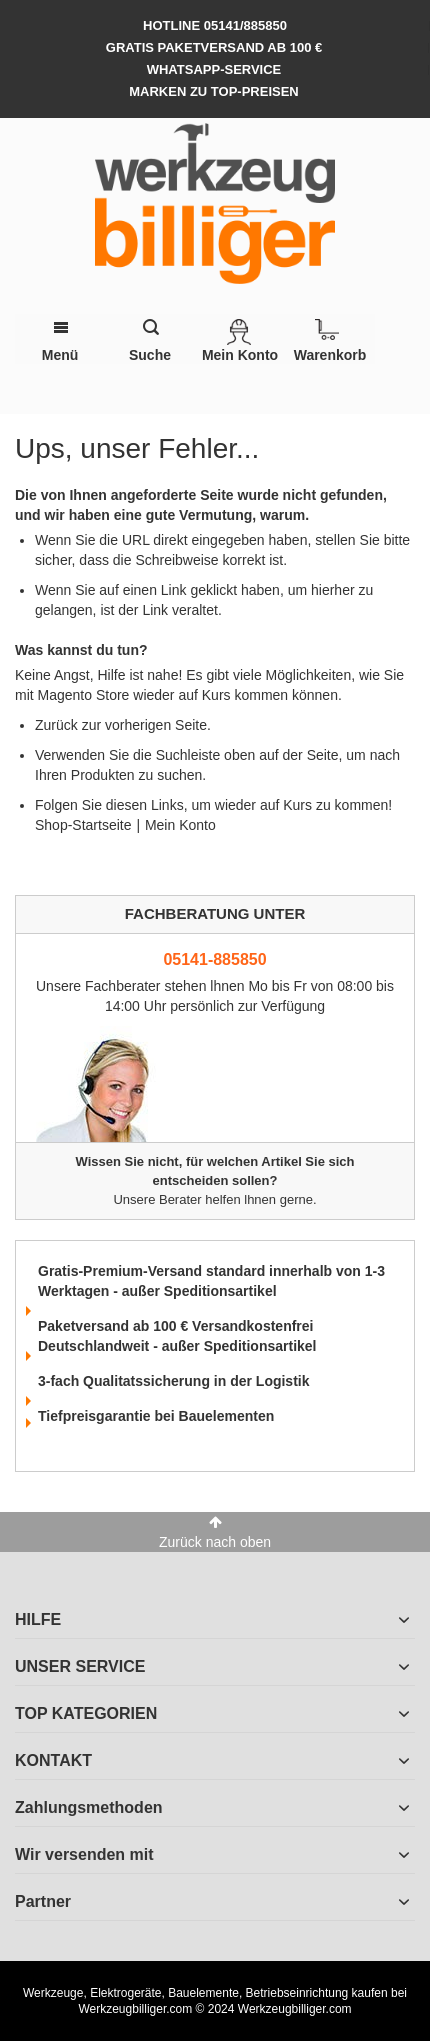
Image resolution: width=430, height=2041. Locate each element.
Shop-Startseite (83, 825)
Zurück (56, 725)
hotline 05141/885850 (215, 25)
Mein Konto (180, 825)
